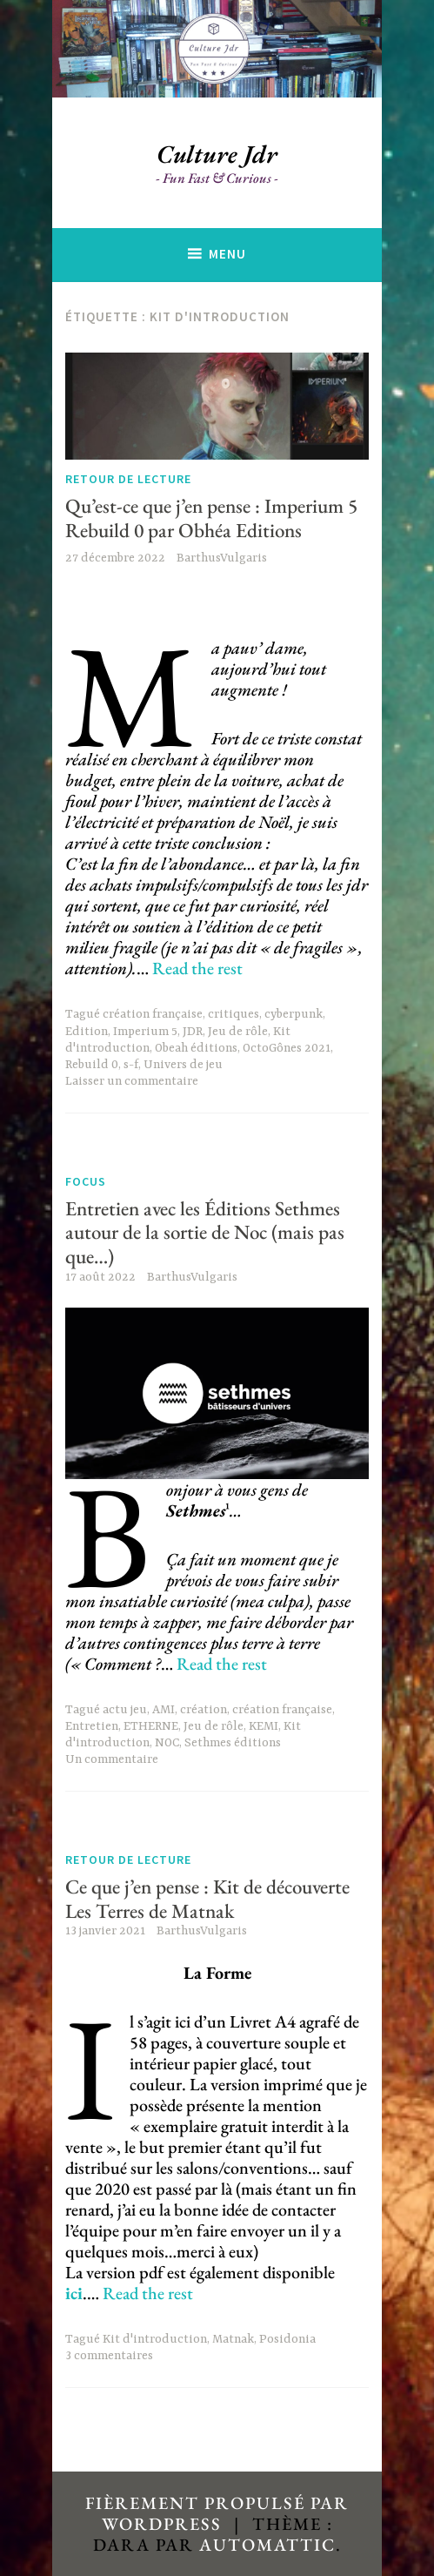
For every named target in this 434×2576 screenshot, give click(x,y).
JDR (193, 1032)
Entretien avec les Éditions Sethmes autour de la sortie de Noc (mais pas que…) (204, 1232)
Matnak (233, 2339)
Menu (227, 253)
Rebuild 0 (91, 1065)
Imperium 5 (145, 1032)
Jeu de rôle (238, 1032)
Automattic (267, 2544)
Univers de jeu (183, 1065)
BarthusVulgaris (222, 558)
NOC (167, 1743)
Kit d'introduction (155, 2339)
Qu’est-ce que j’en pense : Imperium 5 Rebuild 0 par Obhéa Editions (211, 518)
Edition (86, 1032)
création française (153, 1014)
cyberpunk (293, 1014)
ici (74, 2293)
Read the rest (197, 968)
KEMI (263, 1726)
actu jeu (125, 1710)
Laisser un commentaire (131, 1081)
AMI (163, 1710)
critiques (233, 1014)
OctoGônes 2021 (287, 1048)
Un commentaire (111, 1759)
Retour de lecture (128, 479)
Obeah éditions (196, 1048)
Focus (85, 1181)
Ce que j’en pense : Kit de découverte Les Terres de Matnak (207, 1898)
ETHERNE (151, 1726)
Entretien (91, 1726)
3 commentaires (109, 2356)
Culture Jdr (217, 154)
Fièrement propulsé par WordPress (217, 2513)
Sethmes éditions (232, 1743)
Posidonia (287, 2339)
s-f (131, 1065)
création (203, 1710)
